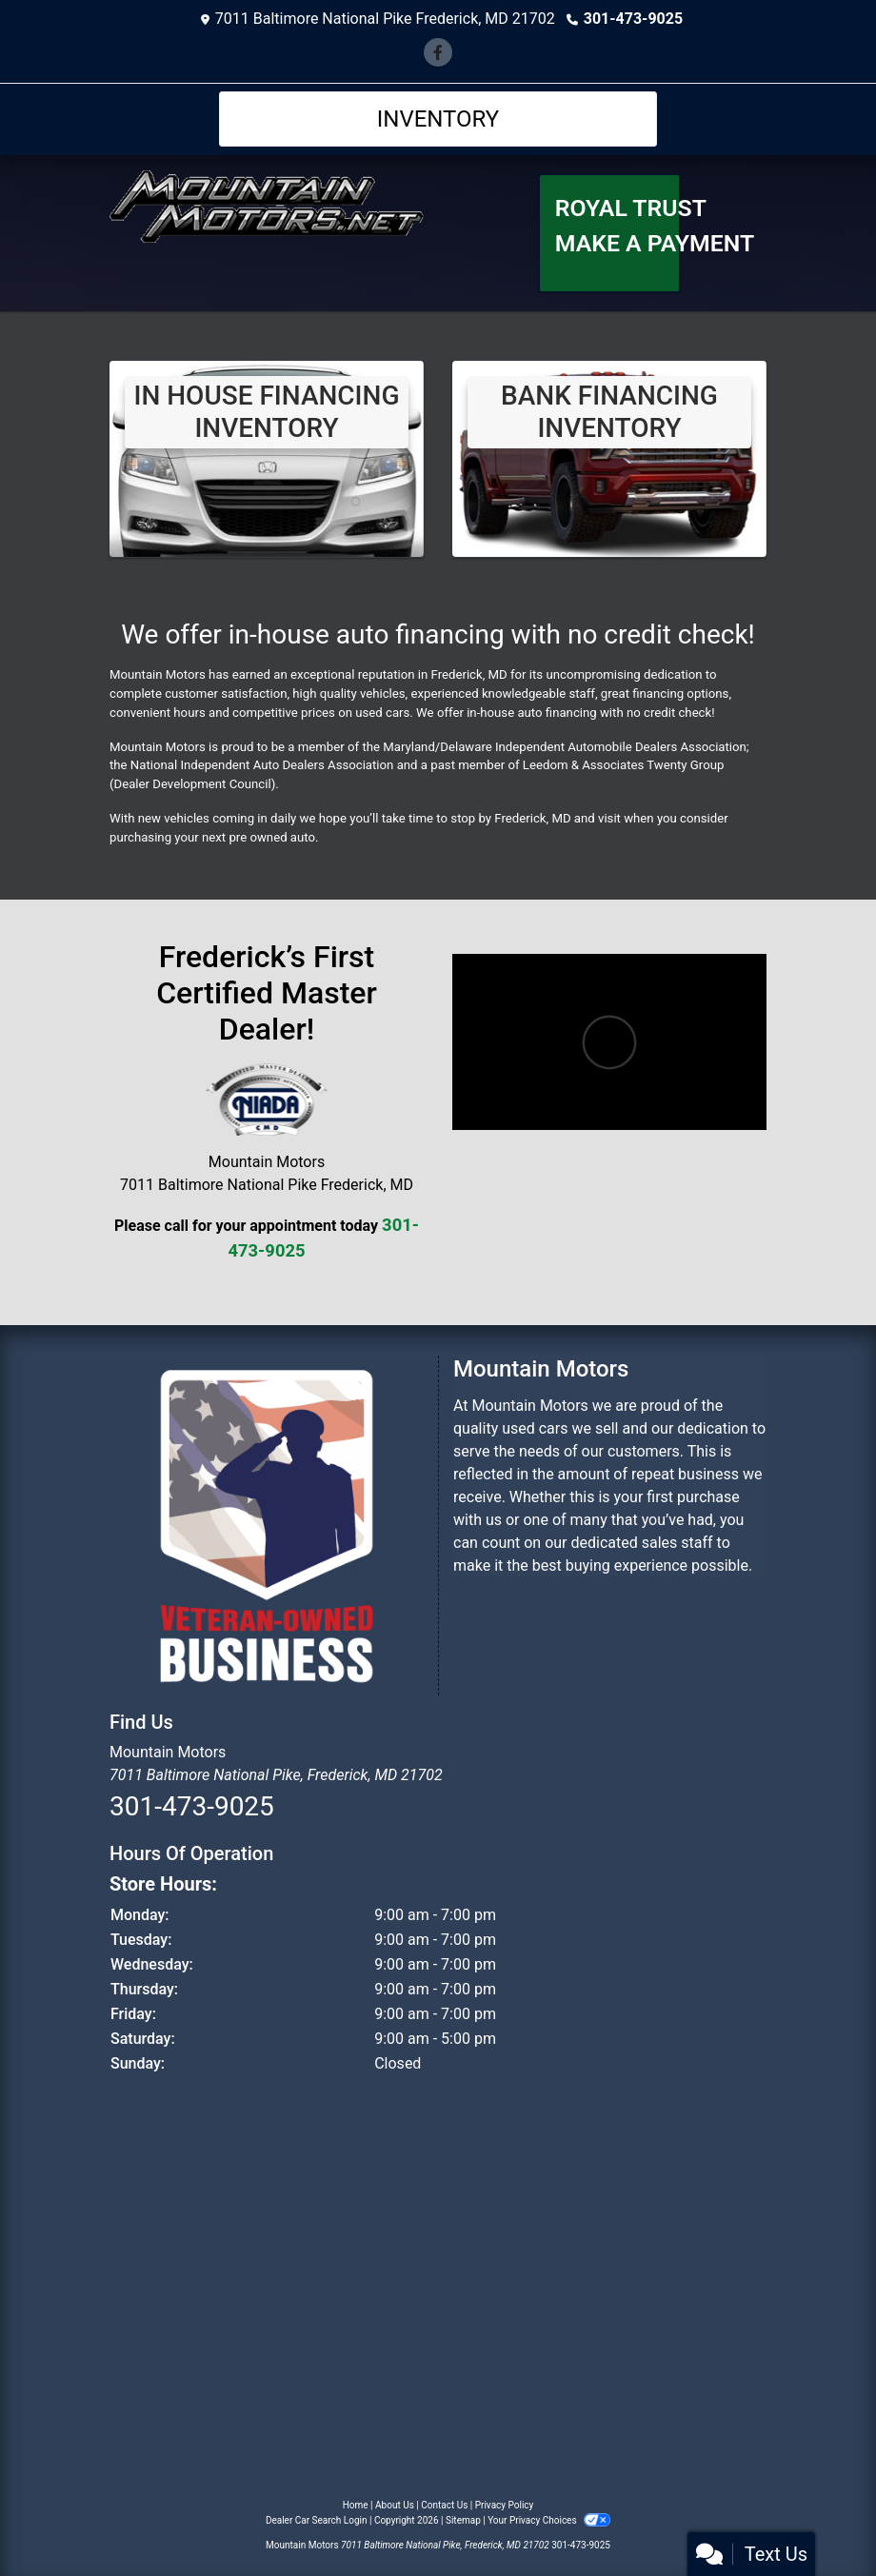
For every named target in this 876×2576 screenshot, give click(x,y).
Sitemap (463, 2520)
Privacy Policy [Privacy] (504, 2505)
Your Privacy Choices (549, 2520)
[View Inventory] (267, 458)
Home (355, 2505)
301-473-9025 (633, 19)
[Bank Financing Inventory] (609, 458)
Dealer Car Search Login (317, 2520)
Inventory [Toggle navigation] (438, 119)
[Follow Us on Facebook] (438, 53)
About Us (394, 2505)
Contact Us (444, 2505)
